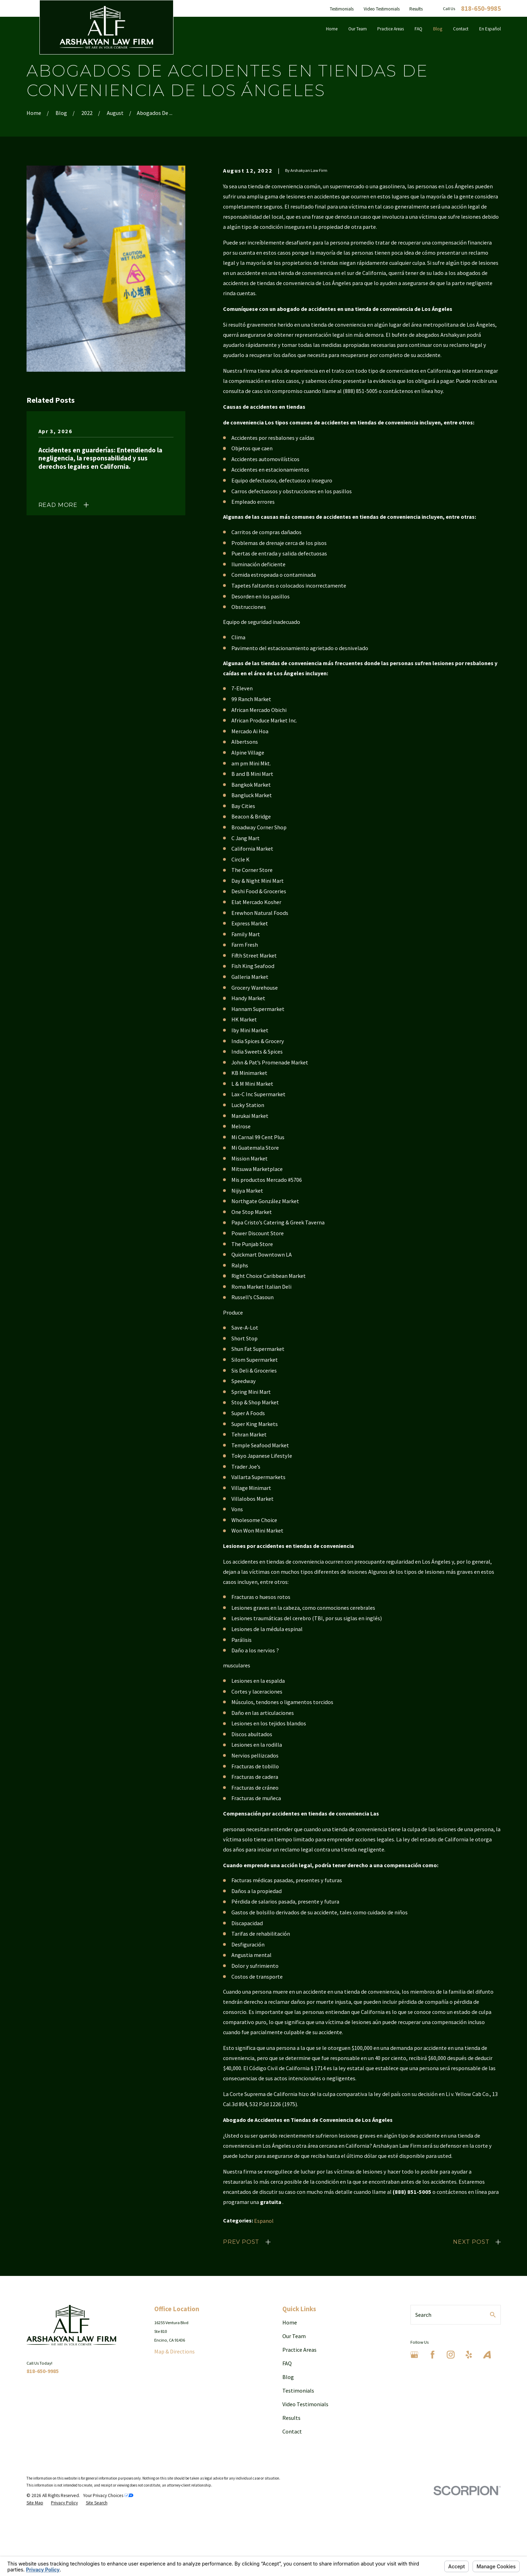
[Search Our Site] (493, 2314)
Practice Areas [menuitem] (390, 29)
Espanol (264, 2220)
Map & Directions (174, 2351)
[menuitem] (35, 2503)
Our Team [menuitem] (357, 29)
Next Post (471, 2241)
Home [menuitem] (331, 29)
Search (423, 2314)
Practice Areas (299, 2349)
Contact (292, 2431)
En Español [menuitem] (490, 29)
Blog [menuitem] (437, 29)
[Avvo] (487, 2355)
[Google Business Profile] (414, 2355)
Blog (288, 2376)
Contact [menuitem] (460, 29)
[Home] (106, 27)
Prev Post (241, 2241)
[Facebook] (433, 2355)
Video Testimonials (382, 9)
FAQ (287, 2363)
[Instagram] (451, 2355)
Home (289, 2322)
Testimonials (342, 9)
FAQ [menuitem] (418, 29)
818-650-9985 (481, 8)
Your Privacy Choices (108, 2495)
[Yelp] (469, 2355)
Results (416, 9)
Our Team (294, 2336)
